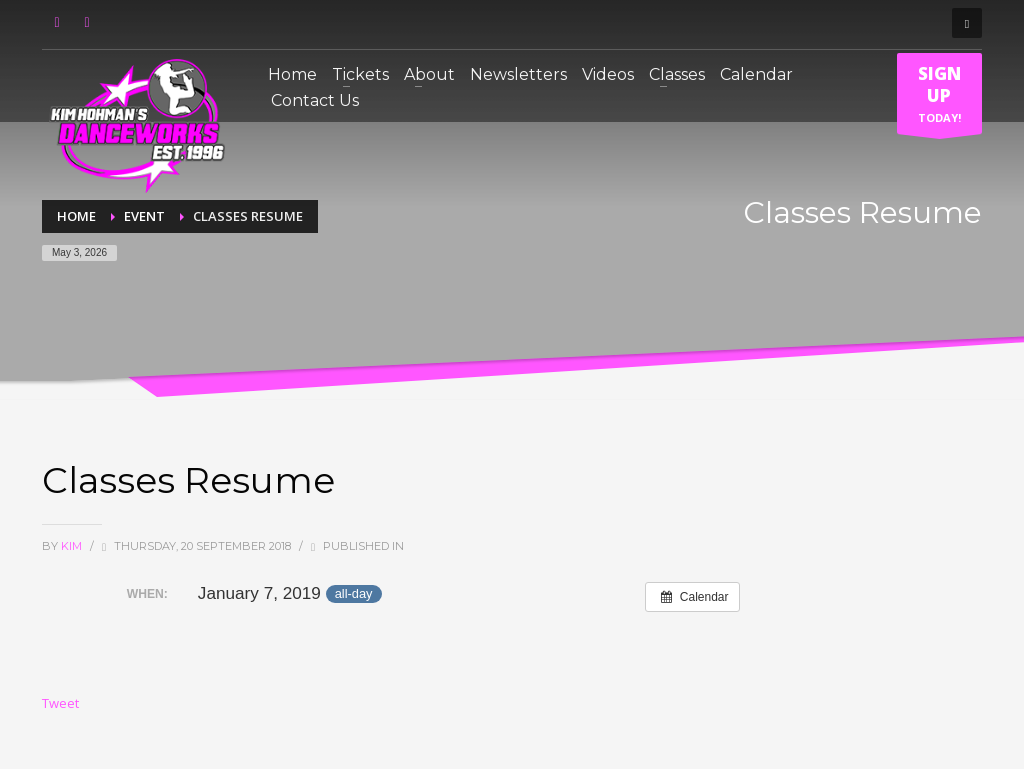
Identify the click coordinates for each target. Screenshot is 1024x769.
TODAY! (939, 98)
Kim (73, 546)
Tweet (60, 703)
